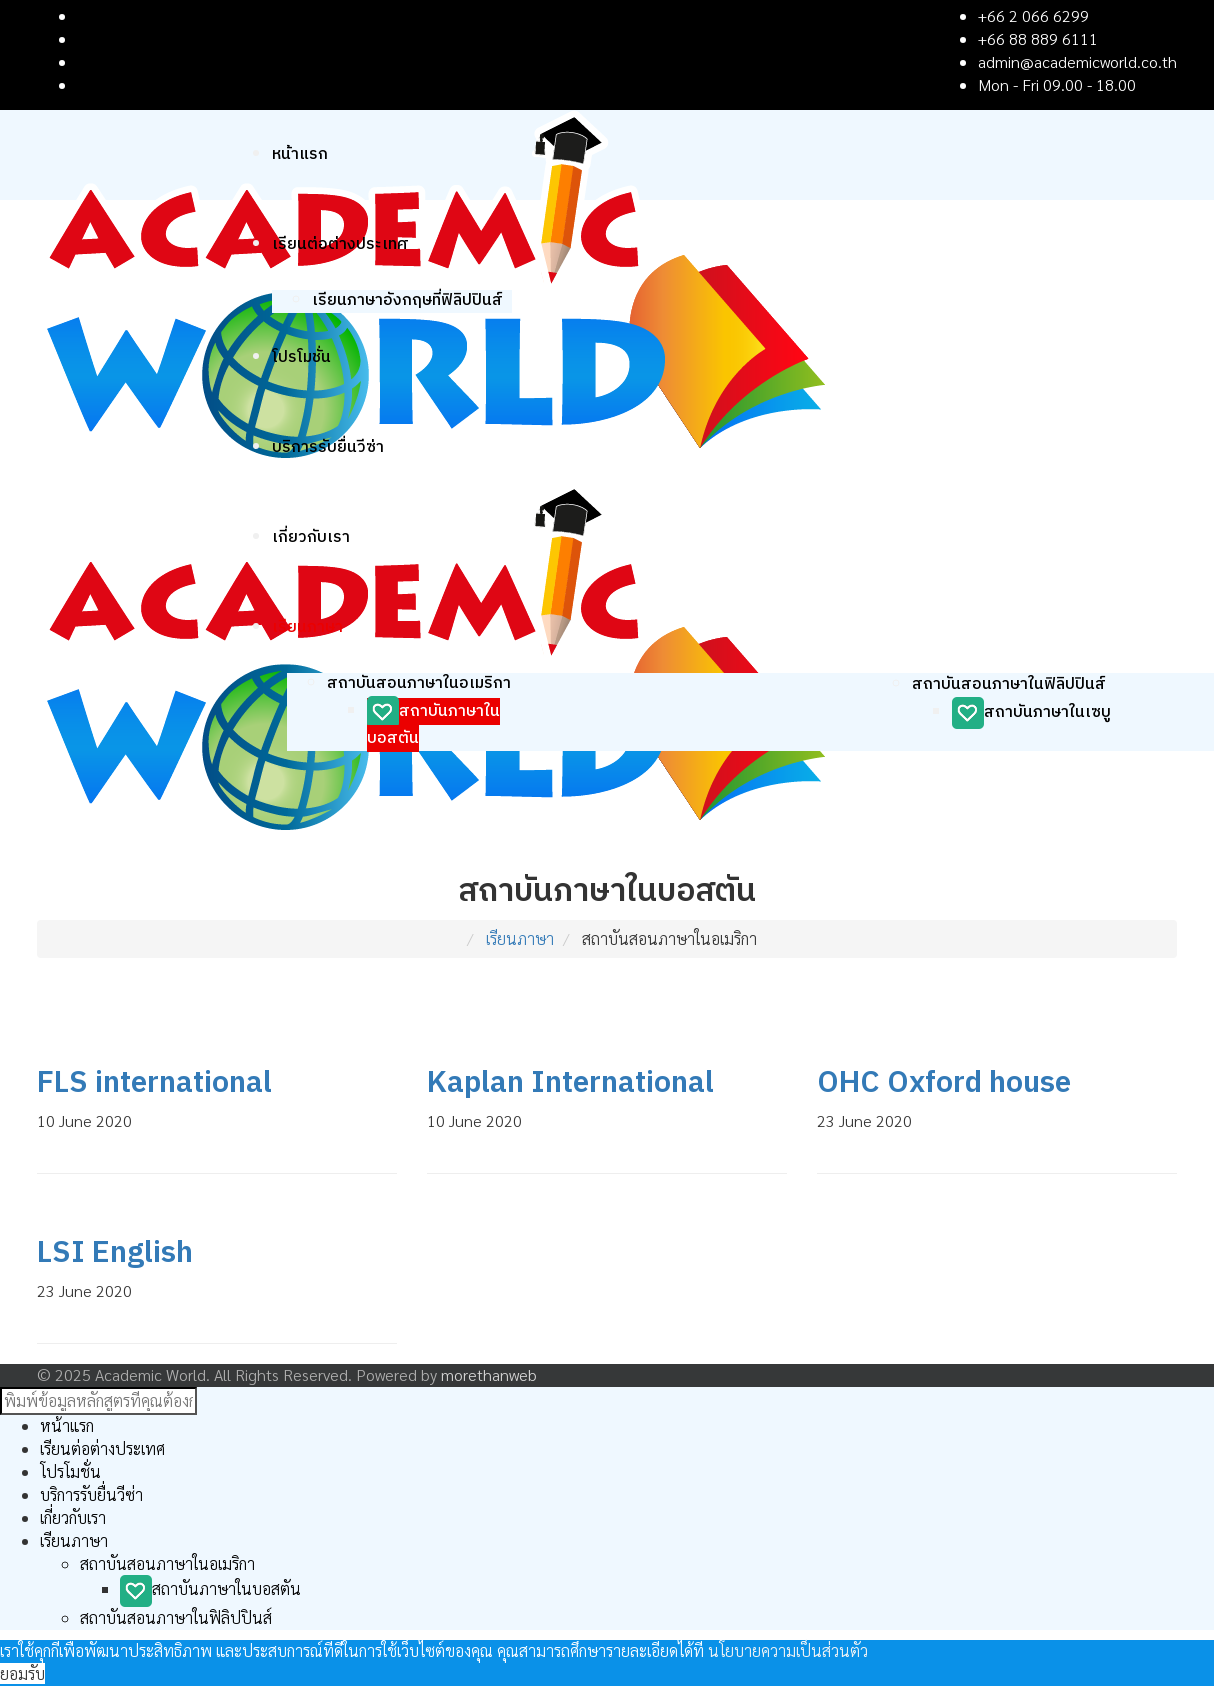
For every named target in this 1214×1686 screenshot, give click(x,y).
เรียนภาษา (307, 627)
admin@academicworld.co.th (1077, 61)
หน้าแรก (300, 154)
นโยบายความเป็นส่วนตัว (788, 1650)
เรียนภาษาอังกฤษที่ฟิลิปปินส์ (407, 300)
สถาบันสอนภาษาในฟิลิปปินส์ (1009, 684)
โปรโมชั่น (301, 357)
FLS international (154, 1083)
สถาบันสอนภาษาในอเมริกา (419, 683)
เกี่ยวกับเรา (311, 537)
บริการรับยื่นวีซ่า (328, 447)
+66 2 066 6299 (1033, 15)
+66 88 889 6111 (1038, 38)
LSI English (115, 1253)
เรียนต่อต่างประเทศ (340, 244)
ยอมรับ (22, 1673)
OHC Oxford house (944, 1083)
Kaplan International (570, 1083)
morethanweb (489, 1374)
